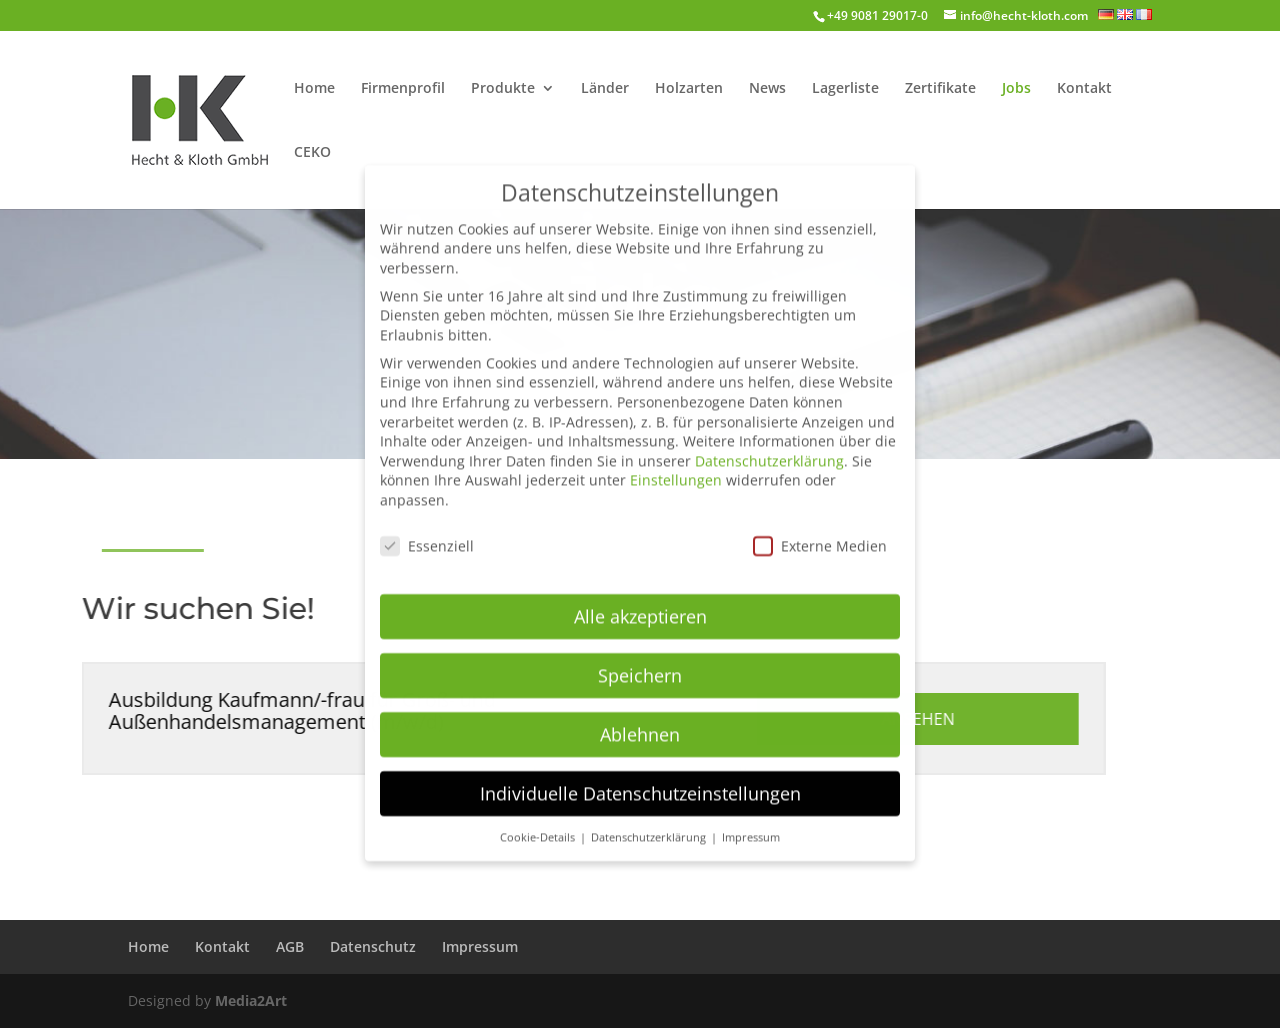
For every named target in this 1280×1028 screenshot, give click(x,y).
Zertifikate (940, 89)
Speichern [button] (640, 656)
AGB (290, 946)
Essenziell (427, 526)
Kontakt (1084, 89)
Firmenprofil (403, 89)
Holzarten (689, 89)
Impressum (480, 946)
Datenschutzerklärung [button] (650, 817)
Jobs (1016, 89)
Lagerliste (845, 89)
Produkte (503, 89)
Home (314, 89)
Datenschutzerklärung (769, 441)
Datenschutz (373, 946)
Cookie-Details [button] (539, 817)
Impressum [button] (751, 817)
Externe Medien (820, 526)
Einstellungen (676, 460)
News (767, 89)
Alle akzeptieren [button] (640, 597)
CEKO (312, 153)
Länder (605, 89)
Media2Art (251, 1000)
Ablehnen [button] (640, 715)
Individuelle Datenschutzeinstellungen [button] (640, 773)
